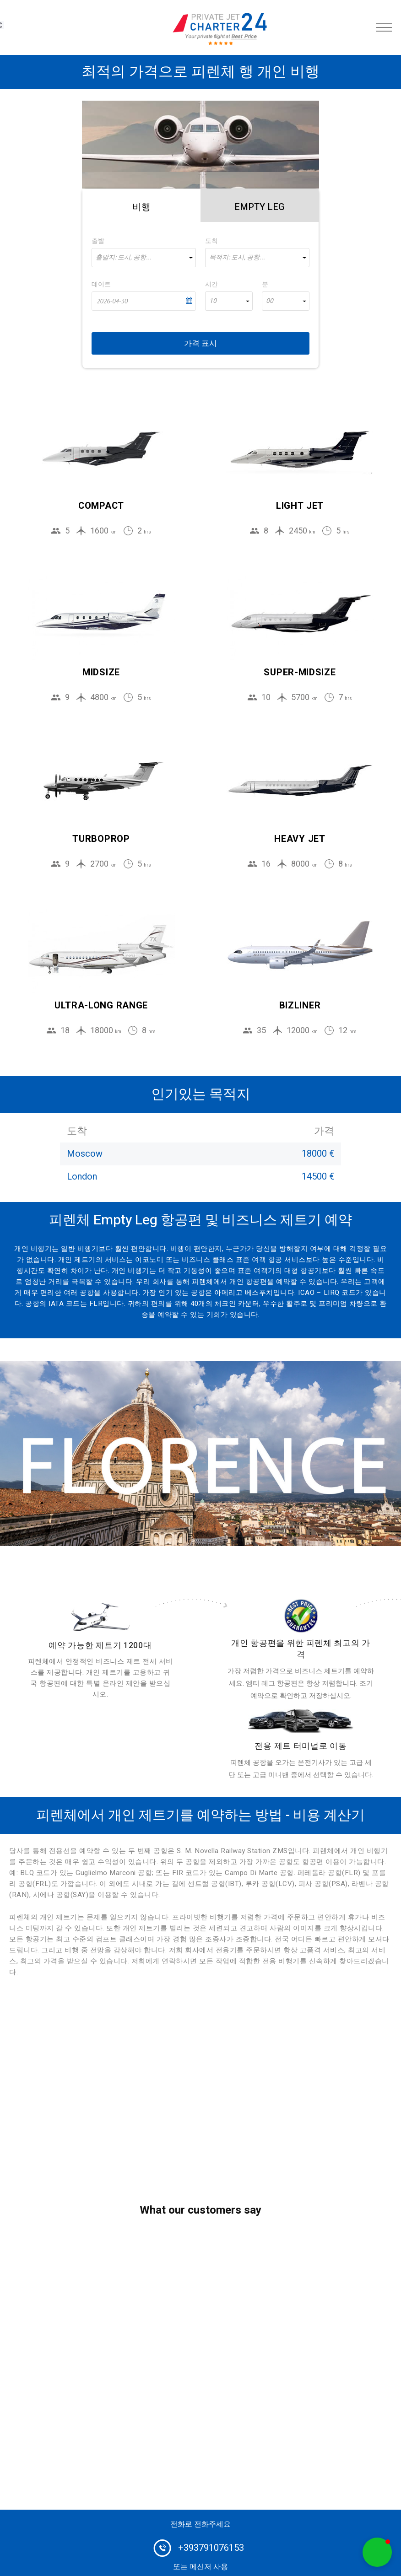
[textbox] (143, 257)
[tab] (141, 205)
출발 (98, 241)
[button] (377, 2552)
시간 (211, 284)
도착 (211, 241)
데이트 (101, 284)
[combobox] (144, 257)
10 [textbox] (213, 301)
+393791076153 (211, 2547)
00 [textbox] (269, 301)
